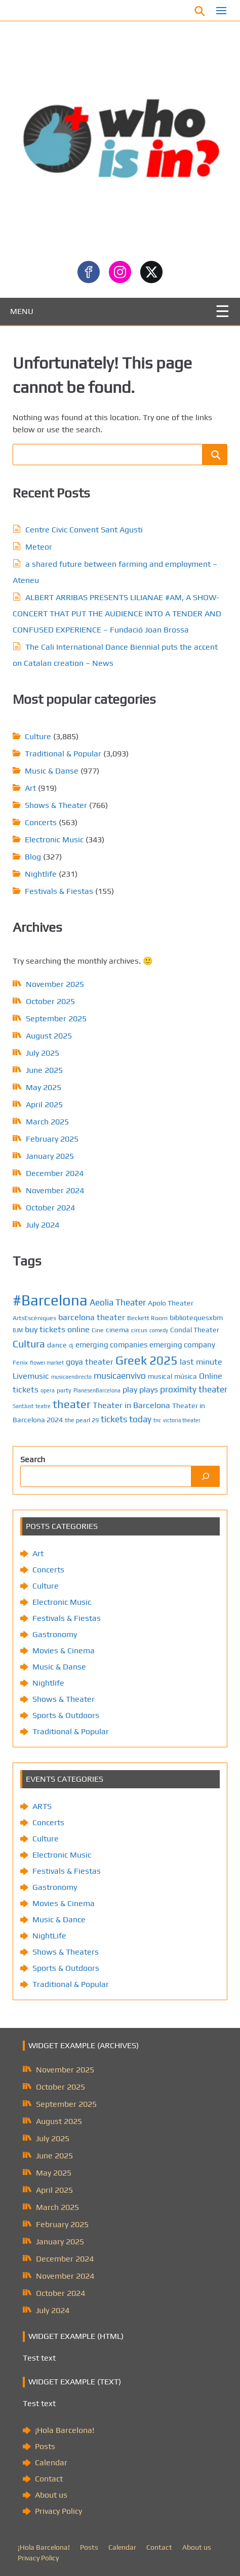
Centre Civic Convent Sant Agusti (84, 529)
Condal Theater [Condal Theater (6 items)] (194, 1330)
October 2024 (50, 1207)
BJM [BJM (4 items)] (18, 1330)
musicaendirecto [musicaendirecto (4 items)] (71, 1377)
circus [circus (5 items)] (139, 1330)
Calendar (51, 2462)
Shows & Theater (56, 805)
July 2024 (42, 1225)
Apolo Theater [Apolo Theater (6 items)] (170, 1303)
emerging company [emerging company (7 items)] (182, 1344)
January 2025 (50, 1156)
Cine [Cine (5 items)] (98, 1330)
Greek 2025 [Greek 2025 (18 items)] (146, 1360)
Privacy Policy (58, 2511)
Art (30, 788)
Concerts (41, 822)
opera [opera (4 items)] (48, 1390)
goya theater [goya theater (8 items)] (89, 1362)
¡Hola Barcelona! (64, 2430)
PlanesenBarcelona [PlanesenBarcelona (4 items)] (97, 1390)
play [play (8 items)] (130, 1389)
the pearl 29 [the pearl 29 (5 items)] (82, 1420)
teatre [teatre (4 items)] (43, 1406)
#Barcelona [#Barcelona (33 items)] (50, 1300)
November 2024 (55, 1190)
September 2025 (56, 1018)
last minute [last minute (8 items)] (201, 1362)
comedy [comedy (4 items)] (158, 1330)
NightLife (49, 1935)
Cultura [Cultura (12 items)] (29, 1343)
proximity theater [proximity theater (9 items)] (193, 1389)
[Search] (205, 1476)
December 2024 (55, 1173)
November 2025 (55, 984)
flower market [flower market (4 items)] (47, 1363)
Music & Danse (51, 771)
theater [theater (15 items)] (72, 1404)
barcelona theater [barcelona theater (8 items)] (91, 1317)
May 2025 (43, 1087)
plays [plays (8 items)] (148, 1389)
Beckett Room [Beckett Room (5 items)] (147, 1318)
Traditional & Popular (63, 753)
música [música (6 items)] (185, 1376)
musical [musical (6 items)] (160, 1376)
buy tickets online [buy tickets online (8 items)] (57, 1329)
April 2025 (44, 1104)
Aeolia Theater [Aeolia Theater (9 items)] (118, 1302)
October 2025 (50, 1001)
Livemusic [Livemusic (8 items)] (31, 1376)
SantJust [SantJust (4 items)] (23, 1406)
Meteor (38, 547)
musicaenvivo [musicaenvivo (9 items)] (120, 1376)
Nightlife (41, 874)
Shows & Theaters (65, 1952)
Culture (38, 736)
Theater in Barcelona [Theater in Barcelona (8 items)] (131, 1405)
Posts (45, 2446)
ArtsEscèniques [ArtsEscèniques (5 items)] (34, 1318)
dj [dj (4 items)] (71, 1345)
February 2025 (52, 1139)
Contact (49, 2478)
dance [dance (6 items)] (57, 1345)
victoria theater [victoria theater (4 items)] (182, 1420)
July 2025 (42, 1053)
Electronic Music (54, 839)
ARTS (42, 1806)
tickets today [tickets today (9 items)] (126, 1419)
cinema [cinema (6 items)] (117, 1330)
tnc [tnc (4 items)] (157, 1420)
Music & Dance (59, 1919)
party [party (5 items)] (64, 1390)
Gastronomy (54, 1634)
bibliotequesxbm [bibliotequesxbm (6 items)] (196, 1318)
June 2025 (44, 1070)
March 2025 (47, 1121)
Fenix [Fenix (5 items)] (20, 1362)
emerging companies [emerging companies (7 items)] (111, 1344)
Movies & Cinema (63, 1650)
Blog (33, 857)
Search (32, 1459)
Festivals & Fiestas (59, 891)
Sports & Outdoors (65, 1715)
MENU (21, 311)
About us (51, 2495)
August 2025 (49, 1036)
